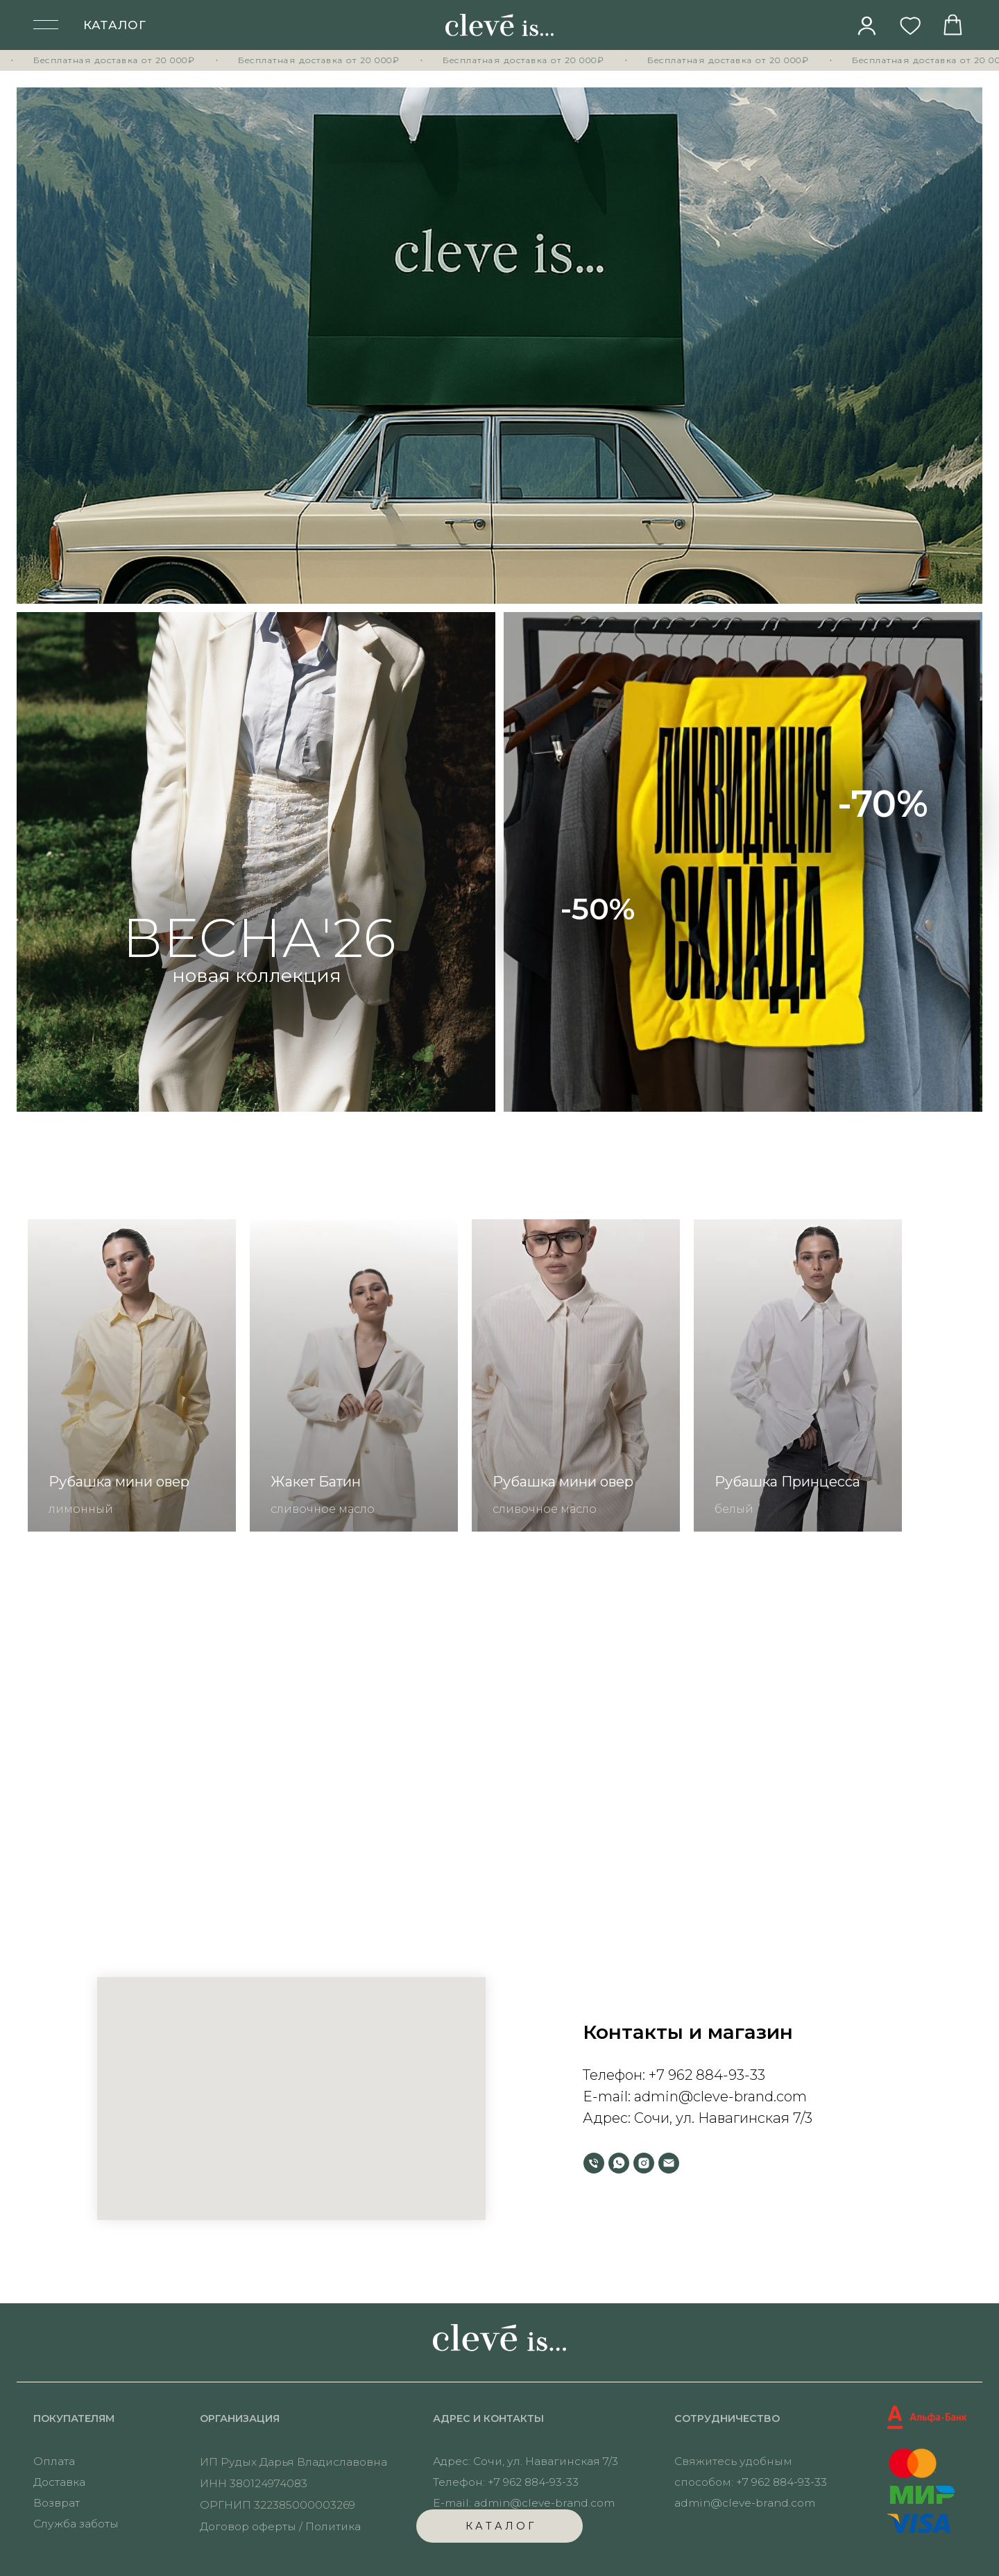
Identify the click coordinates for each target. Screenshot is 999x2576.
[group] (132, 1375)
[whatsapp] (618, 2163)
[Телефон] (593, 2163)
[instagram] (643, 2163)
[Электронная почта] (668, 2163)
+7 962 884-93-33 (707, 2075)
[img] (867, 26)
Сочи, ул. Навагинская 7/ (719, 2118)
